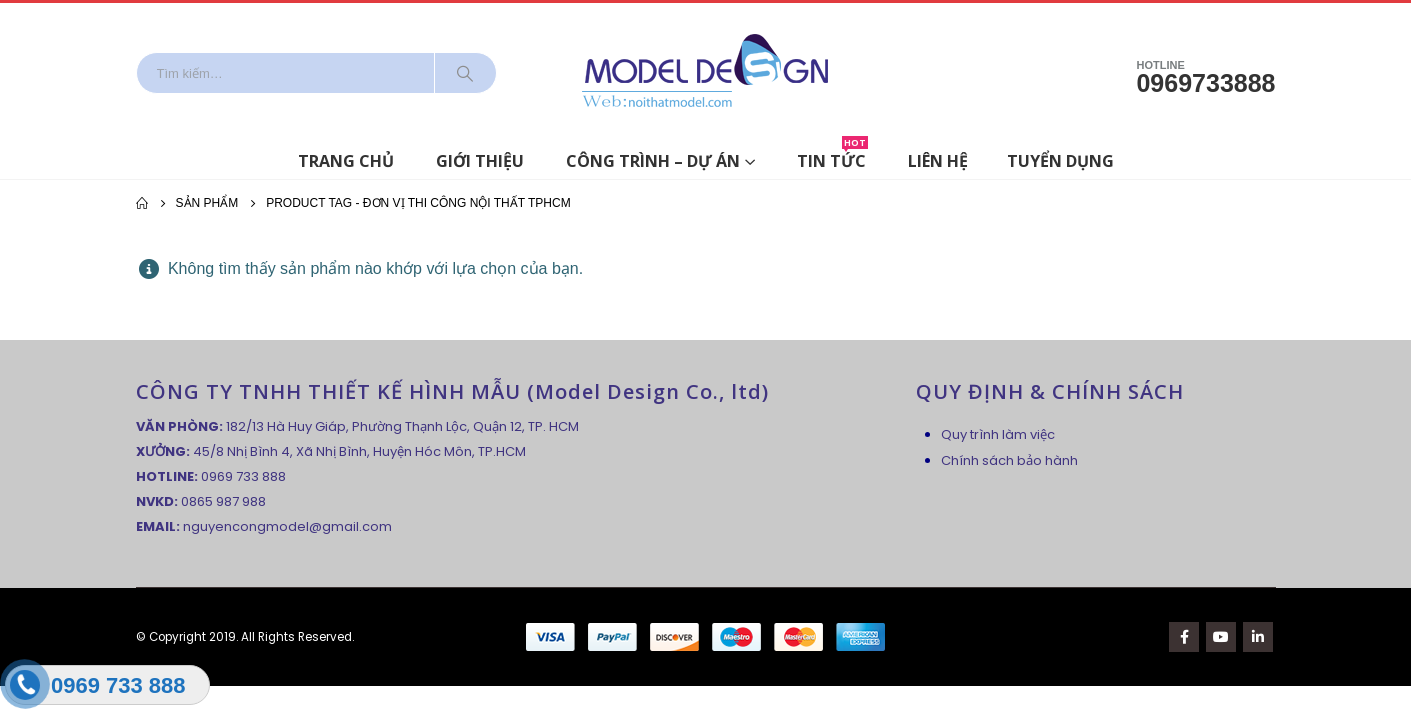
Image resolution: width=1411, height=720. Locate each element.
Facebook (1184, 637)
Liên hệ (938, 161)
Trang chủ (346, 161)
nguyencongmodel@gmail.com (287, 526)
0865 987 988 (223, 501)
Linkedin (1258, 637)
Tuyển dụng (1060, 161)
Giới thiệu (480, 161)
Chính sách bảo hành (1009, 460)
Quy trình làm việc (998, 434)
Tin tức (832, 157)
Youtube (1221, 637)
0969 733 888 (243, 476)
